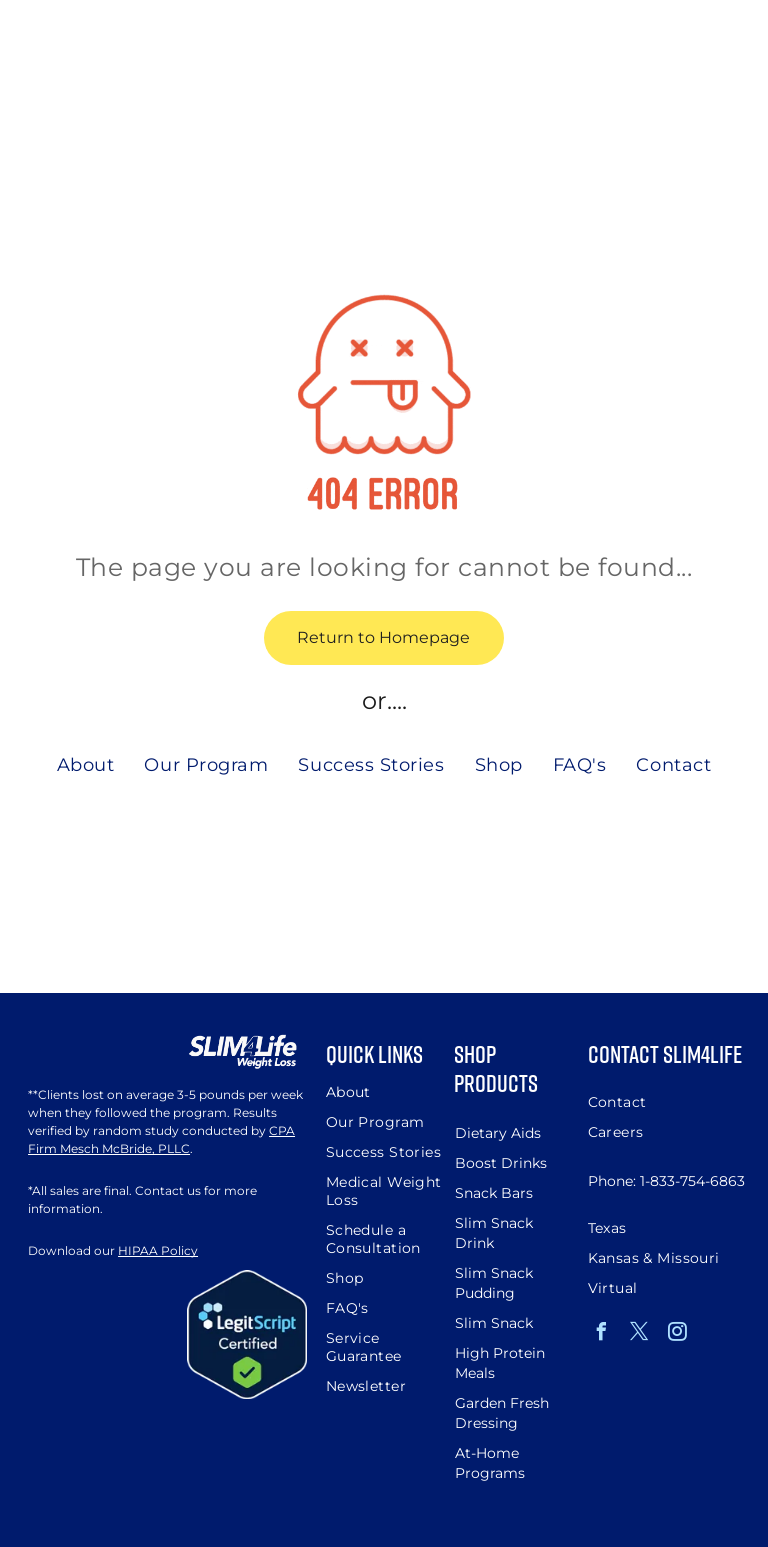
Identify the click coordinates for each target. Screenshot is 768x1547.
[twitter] (640, 1334)
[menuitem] (86, 764)
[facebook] (602, 1334)
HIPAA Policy (158, 1250)
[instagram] (678, 1334)
